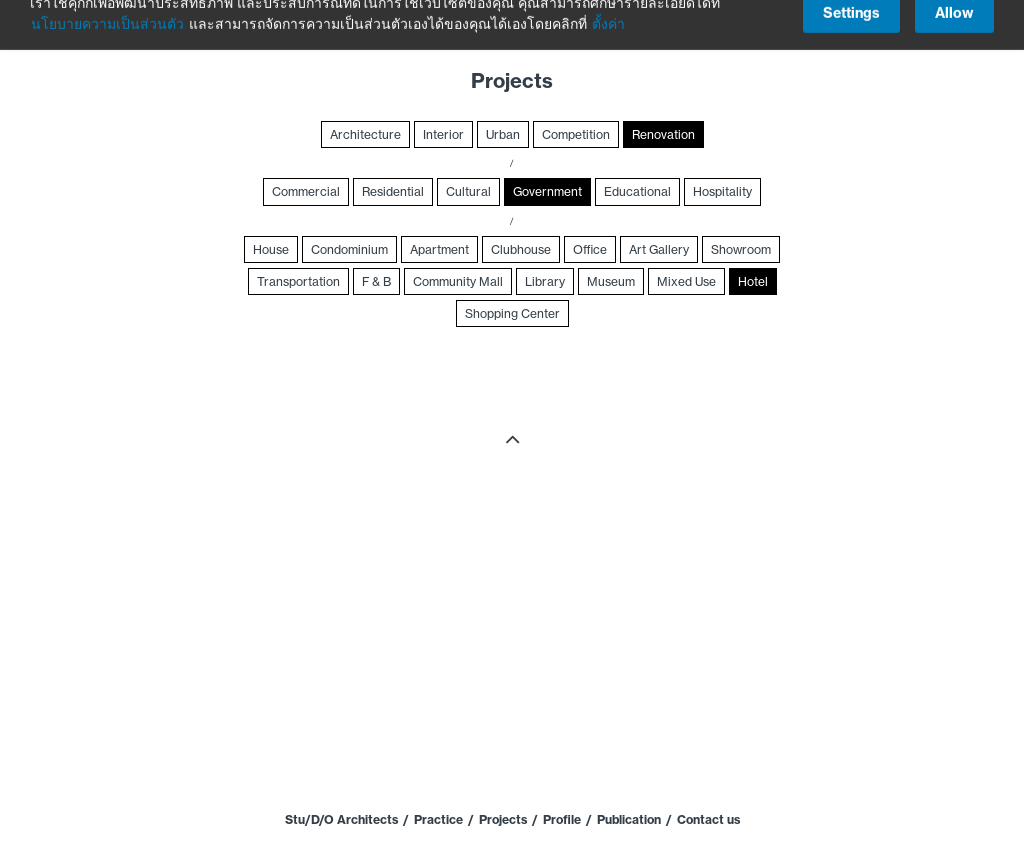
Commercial (306, 191)
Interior (443, 134)
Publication (629, 819)
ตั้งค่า (608, 14)
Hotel (753, 281)
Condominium (349, 249)
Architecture (365, 134)
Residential (393, 191)
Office (590, 249)
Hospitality (722, 191)
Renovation (663, 134)
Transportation (298, 281)
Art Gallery (659, 249)
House (271, 249)
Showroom (741, 249)
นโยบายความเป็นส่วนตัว (107, 14)
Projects (503, 819)
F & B (376, 281)
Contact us (708, 819)
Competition (576, 134)
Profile (562, 819)
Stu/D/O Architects (341, 819)
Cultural (468, 191)
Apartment (439, 249)
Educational (637, 191)
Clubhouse (521, 249)
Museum (611, 281)
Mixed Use (686, 281)
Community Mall (458, 281)
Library (545, 281)
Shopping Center (512, 313)
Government (547, 191)
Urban (503, 134)
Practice (438, 819)
